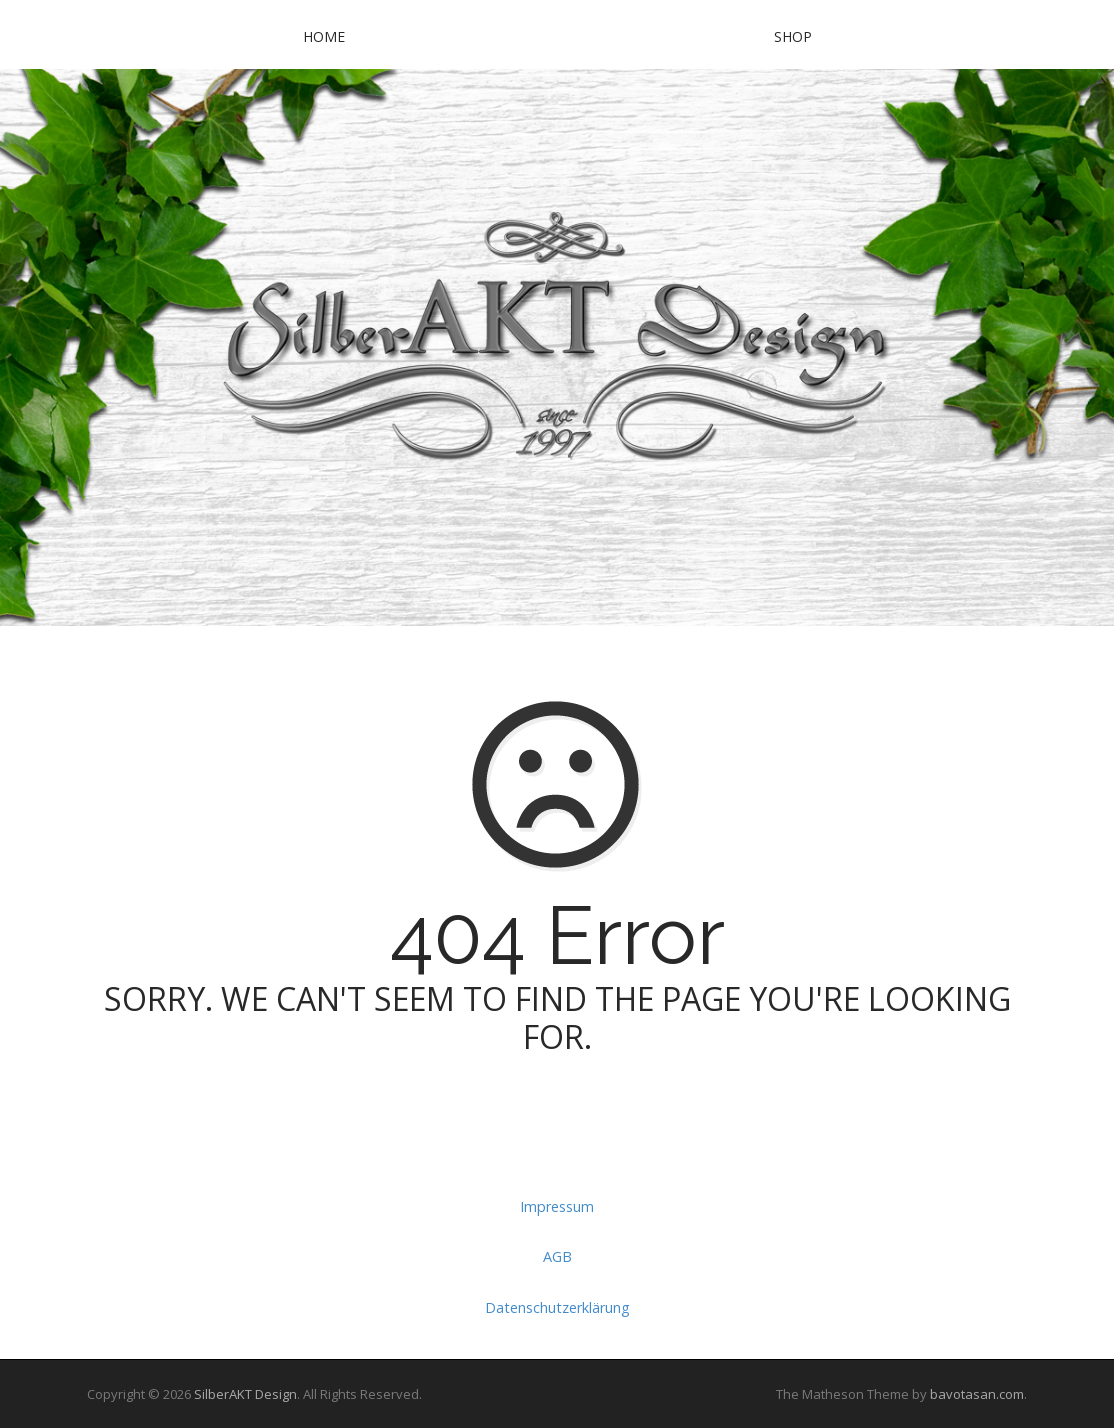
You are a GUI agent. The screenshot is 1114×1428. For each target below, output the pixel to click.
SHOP (793, 36)
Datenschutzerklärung (557, 1307)
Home (324, 36)
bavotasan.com (977, 1394)
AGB (557, 1256)
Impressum (557, 1206)
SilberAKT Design (245, 1394)
